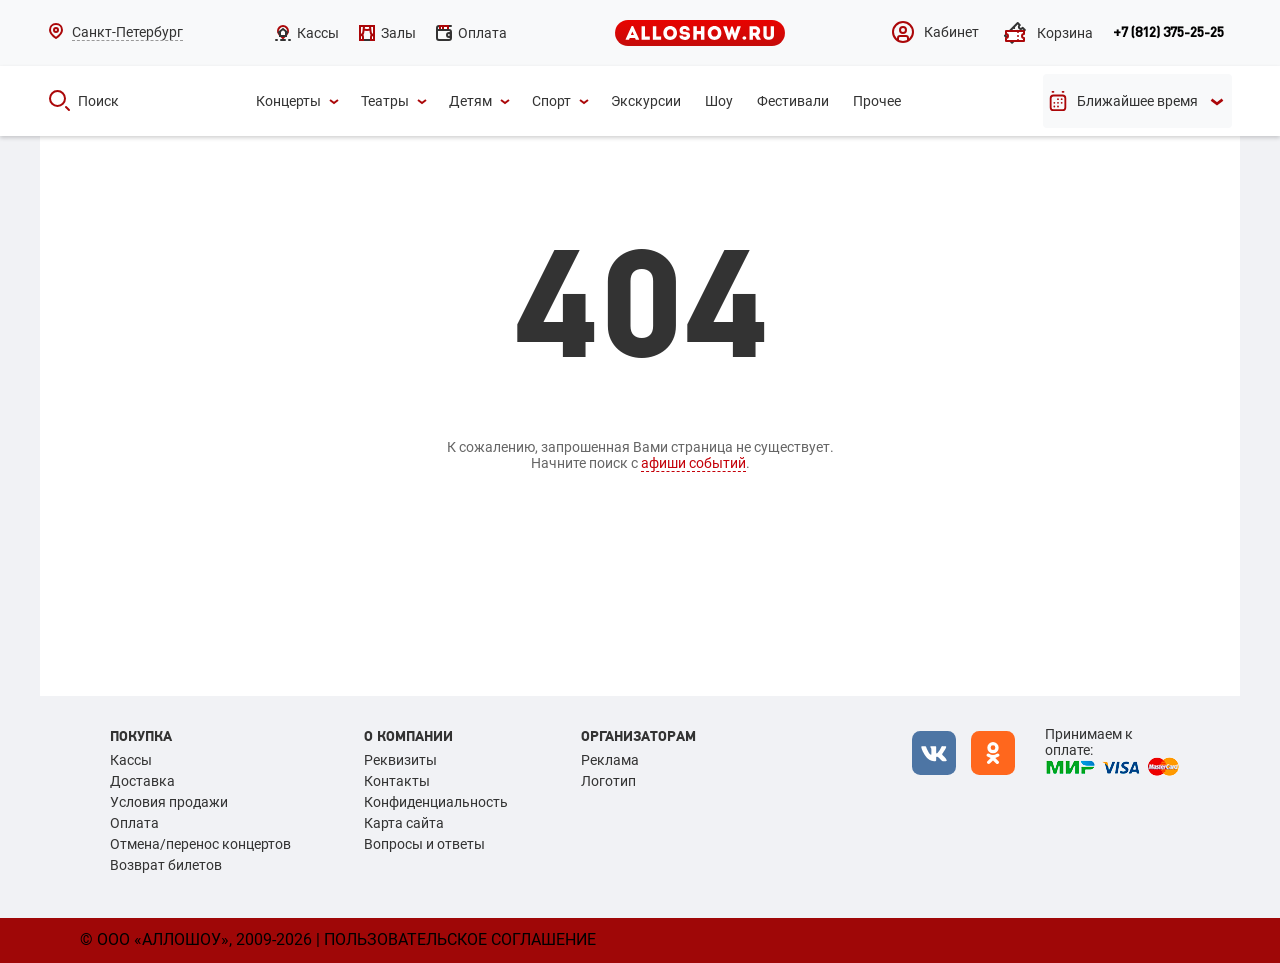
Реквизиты (400, 760)
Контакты (397, 781)
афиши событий (693, 463)
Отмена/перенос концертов (200, 844)
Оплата (134, 823)
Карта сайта (404, 823)
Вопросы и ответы (424, 844)
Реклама (610, 760)
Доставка (142, 781)
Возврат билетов (166, 865)
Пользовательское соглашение (460, 939)
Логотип (608, 781)
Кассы (131, 760)
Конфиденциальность (436, 802)
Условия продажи (169, 802)
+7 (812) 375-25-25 (1168, 33)
